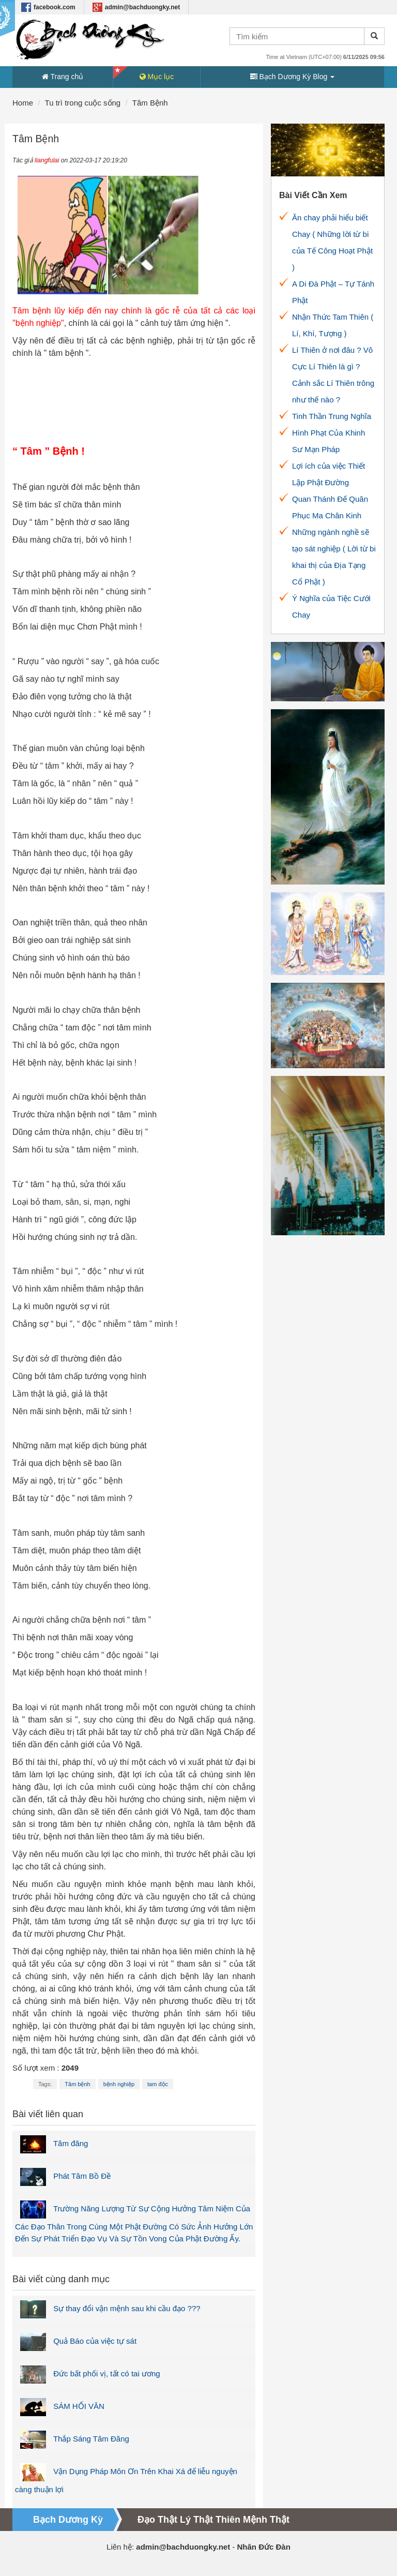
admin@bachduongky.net (136, 7)
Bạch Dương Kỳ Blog (292, 76)
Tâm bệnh (77, 2084)
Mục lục (157, 76)
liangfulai (47, 160)
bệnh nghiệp (118, 2084)
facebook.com (48, 7)
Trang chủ (62, 76)
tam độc (157, 2084)
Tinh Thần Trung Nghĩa (331, 416)
